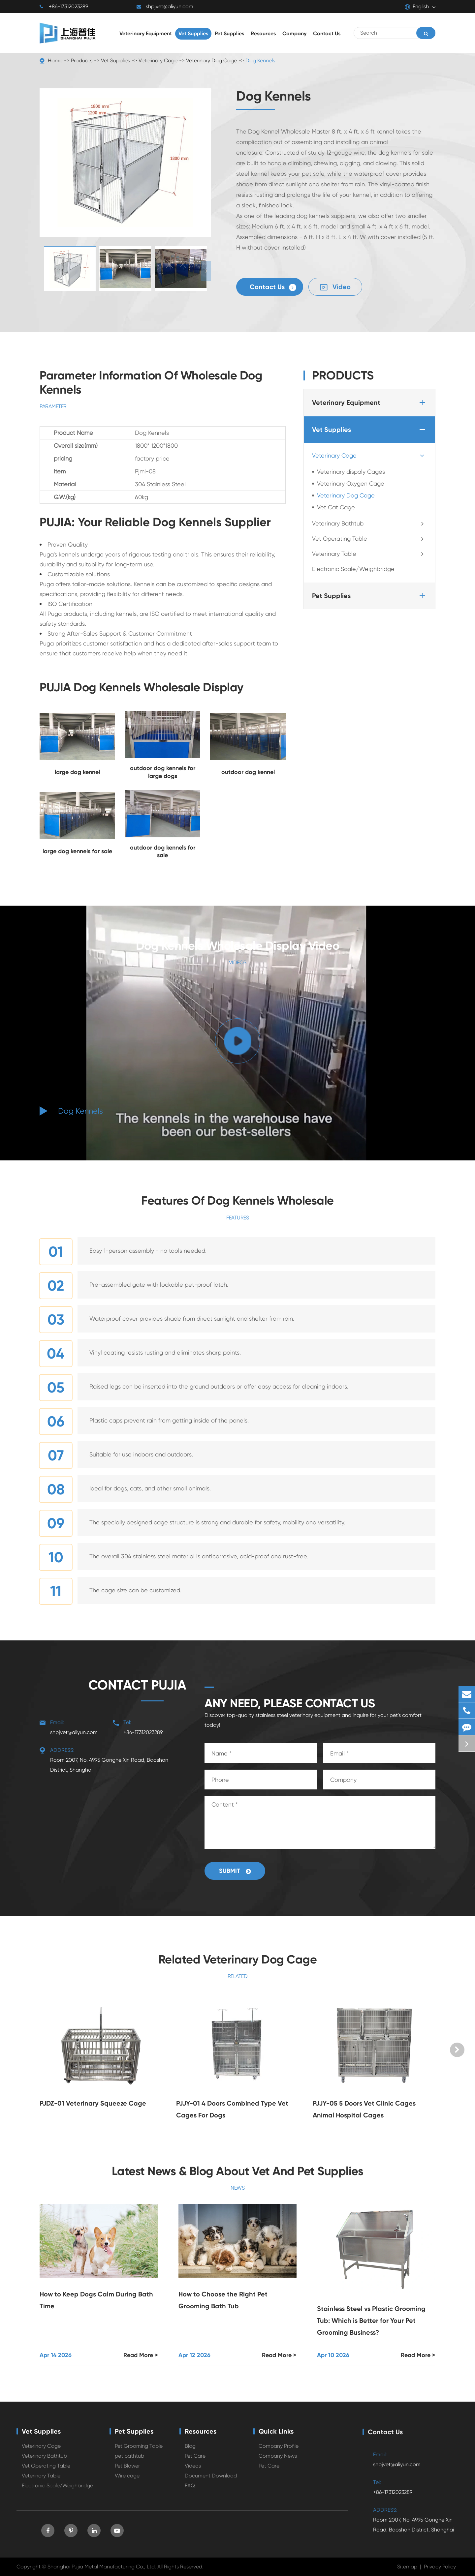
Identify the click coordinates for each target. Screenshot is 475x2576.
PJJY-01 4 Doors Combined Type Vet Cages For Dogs (232, 2109)
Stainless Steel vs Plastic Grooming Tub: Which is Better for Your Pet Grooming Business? (371, 2320)
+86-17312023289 (64, 6)
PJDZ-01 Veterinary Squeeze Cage (93, 2103)
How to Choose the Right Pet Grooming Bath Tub (223, 2300)
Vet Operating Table (369, 539)
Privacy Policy (440, 2566)
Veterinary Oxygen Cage (350, 483)
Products (81, 60)
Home (55, 60)
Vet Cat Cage (336, 507)
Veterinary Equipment (369, 402)
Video (335, 287)
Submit (235, 1870)
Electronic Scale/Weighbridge (353, 568)
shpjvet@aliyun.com (165, 6)
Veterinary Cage (158, 60)
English (417, 6)
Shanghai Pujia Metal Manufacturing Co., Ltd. (102, 2566)
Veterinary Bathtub (369, 523)
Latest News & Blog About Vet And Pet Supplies (238, 2171)
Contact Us (273, 287)
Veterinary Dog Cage (211, 60)
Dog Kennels (260, 60)
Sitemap (407, 2566)
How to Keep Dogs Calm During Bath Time (96, 2300)
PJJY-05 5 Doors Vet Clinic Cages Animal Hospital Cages (364, 2109)
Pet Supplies (369, 596)
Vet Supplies (115, 60)
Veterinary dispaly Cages (351, 471)
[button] (206, 271)
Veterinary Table (369, 554)
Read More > (140, 2355)
